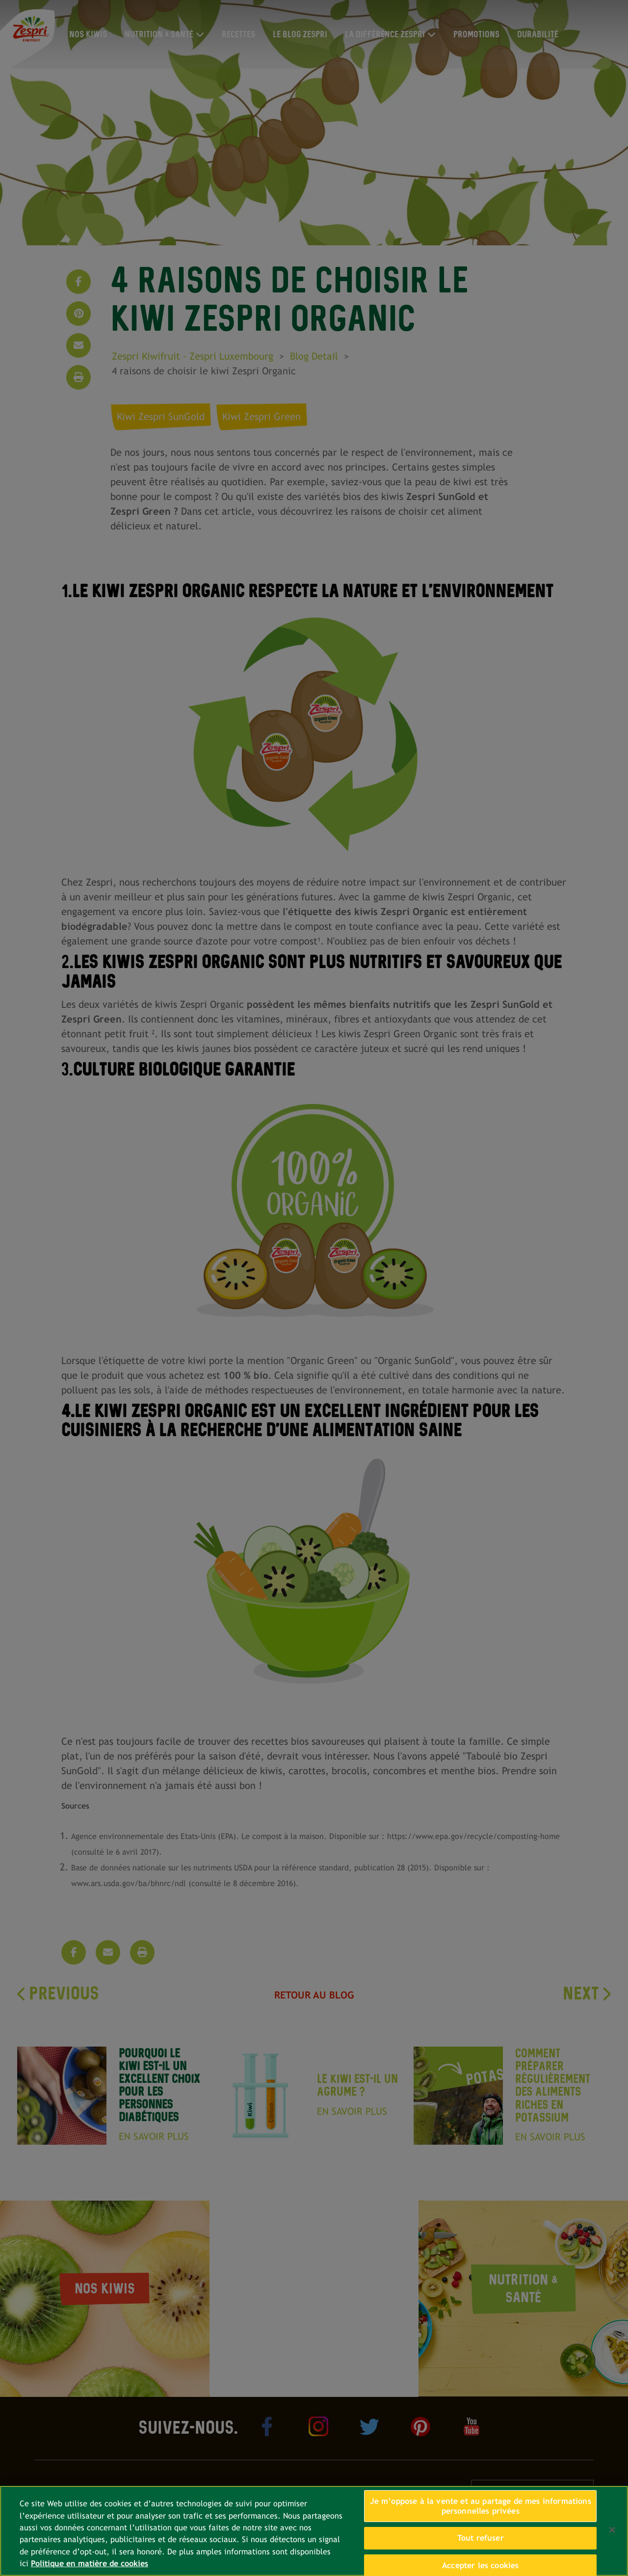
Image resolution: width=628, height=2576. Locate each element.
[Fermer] (612, 2530)
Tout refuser (480, 2538)
